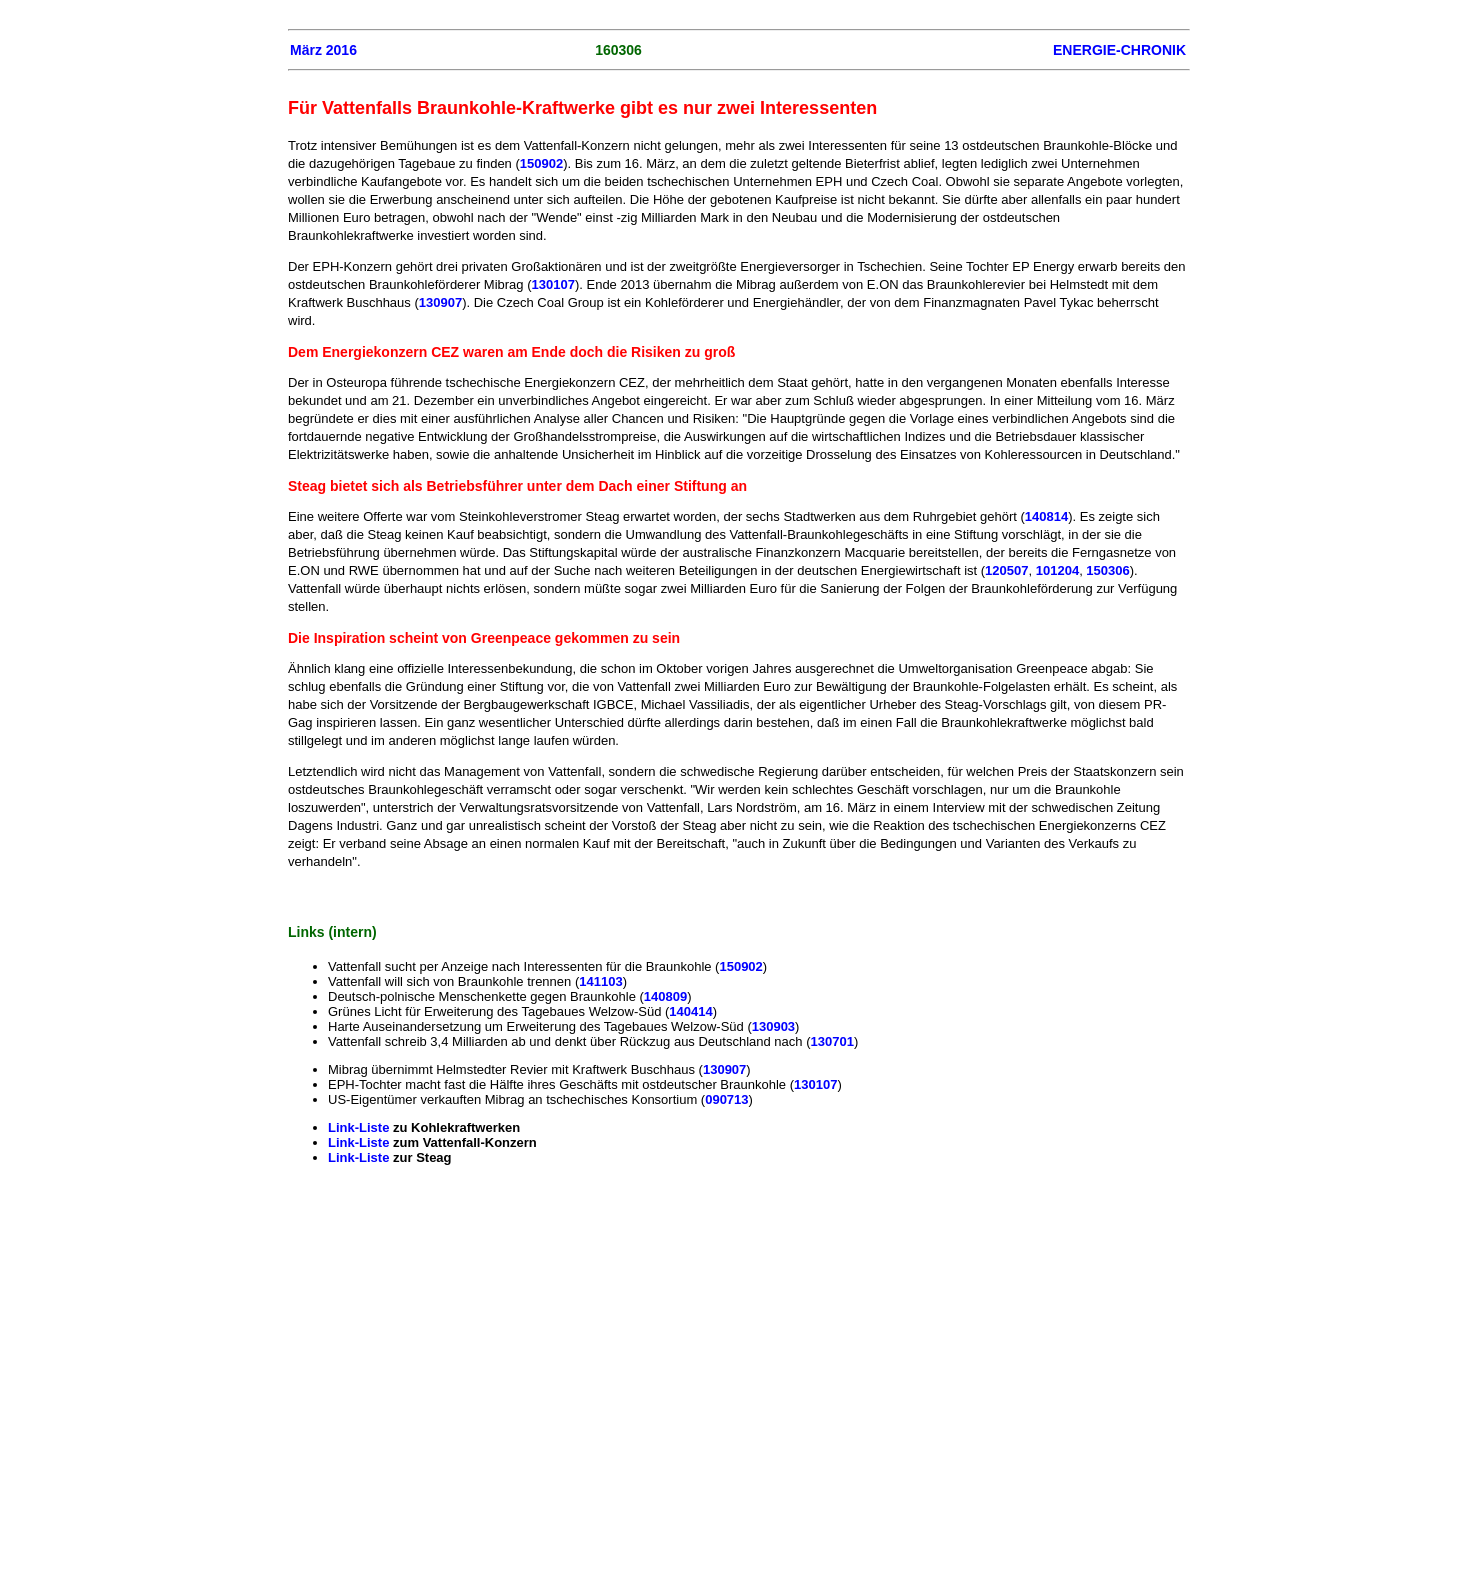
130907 (440, 302)
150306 (1107, 570)
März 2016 (323, 50)
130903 (773, 1026)
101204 (1057, 570)
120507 (1006, 570)
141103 (600, 981)
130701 (832, 1041)
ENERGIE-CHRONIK (1119, 50)
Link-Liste (360, 1127)
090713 (726, 1099)
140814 (1046, 516)
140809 (665, 996)
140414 (690, 1011)
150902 (541, 163)
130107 (553, 284)
